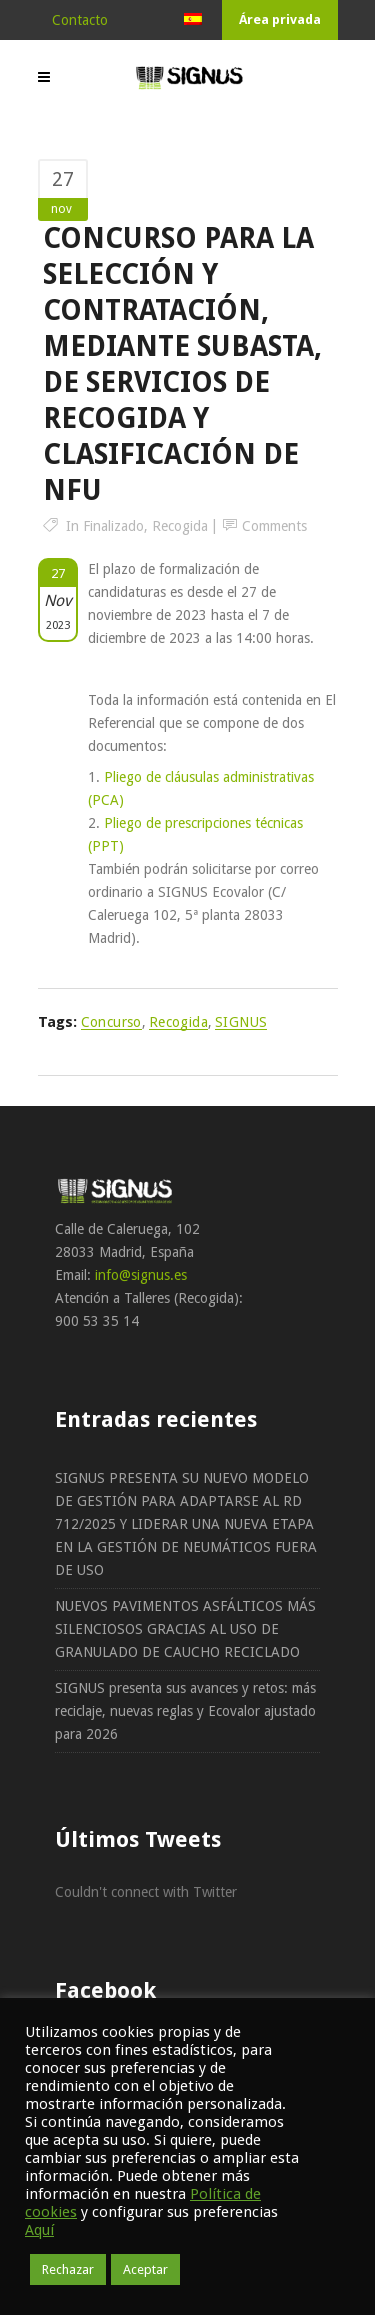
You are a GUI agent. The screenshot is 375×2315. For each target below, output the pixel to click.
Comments (274, 526)
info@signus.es (141, 1275)
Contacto (80, 20)
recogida (178, 1022)
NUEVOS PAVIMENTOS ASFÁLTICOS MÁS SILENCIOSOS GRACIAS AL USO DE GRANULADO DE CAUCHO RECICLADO (185, 1629)
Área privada (280, 19)
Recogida (180, 526)
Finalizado (113, 526)
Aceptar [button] (145, 2269)
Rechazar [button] (68, 2269)
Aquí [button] (39, 2230)
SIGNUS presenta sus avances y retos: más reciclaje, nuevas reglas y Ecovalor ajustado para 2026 (185, 1711)
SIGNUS (241, 1022)
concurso (111, 1022)
